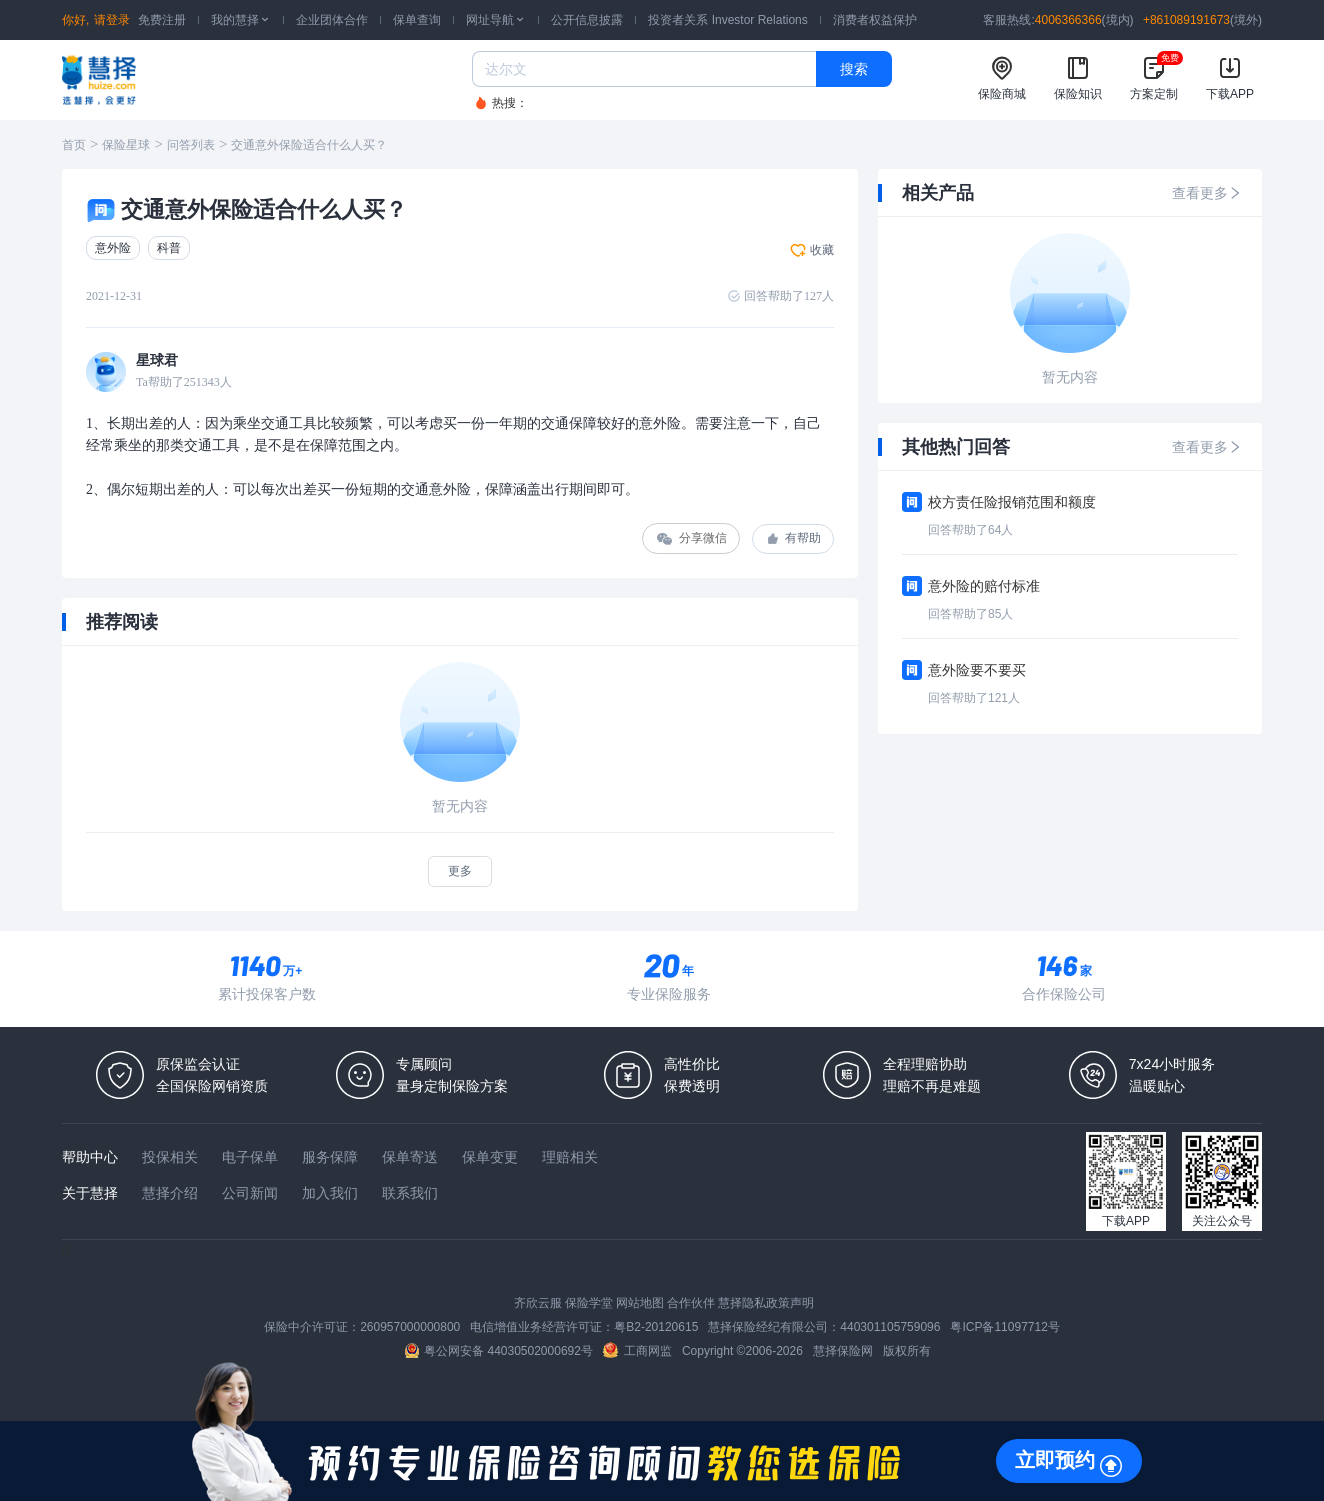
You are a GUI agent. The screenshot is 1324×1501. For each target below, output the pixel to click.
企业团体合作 (332, 20)
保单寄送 (410, 1157)
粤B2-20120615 (656, 1327)
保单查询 (417, 20)
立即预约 (1055, 1460)
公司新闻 (250, 1193)
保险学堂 (589, 1303)
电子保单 (250, 1157)
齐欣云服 (538, 1303)
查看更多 (1207, 193)
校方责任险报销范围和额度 (1012, 502)
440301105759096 (890, 1327)
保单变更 (490, 1157)
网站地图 (640, 1303)
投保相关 (170, 1157)
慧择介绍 (170, 1193)
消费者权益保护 (875, 20)
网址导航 (496, 20)
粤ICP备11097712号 (1004, 1327)
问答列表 (191, 145)
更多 (460, 871)
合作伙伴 (691, 1303)
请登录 (112, 20)
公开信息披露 (587, 20)
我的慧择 (241, 20)
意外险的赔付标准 (984, 586)
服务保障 (330, 1157)
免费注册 (162, 20)
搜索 (854, 69)
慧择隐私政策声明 (766, 1303)
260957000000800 (410, 1327)
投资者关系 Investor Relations (727, 20)
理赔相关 (570, 1157)
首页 (74, 145)
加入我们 (330, 1193)
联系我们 (410, 1193)
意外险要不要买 (977, 670)
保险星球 (126, 145)
